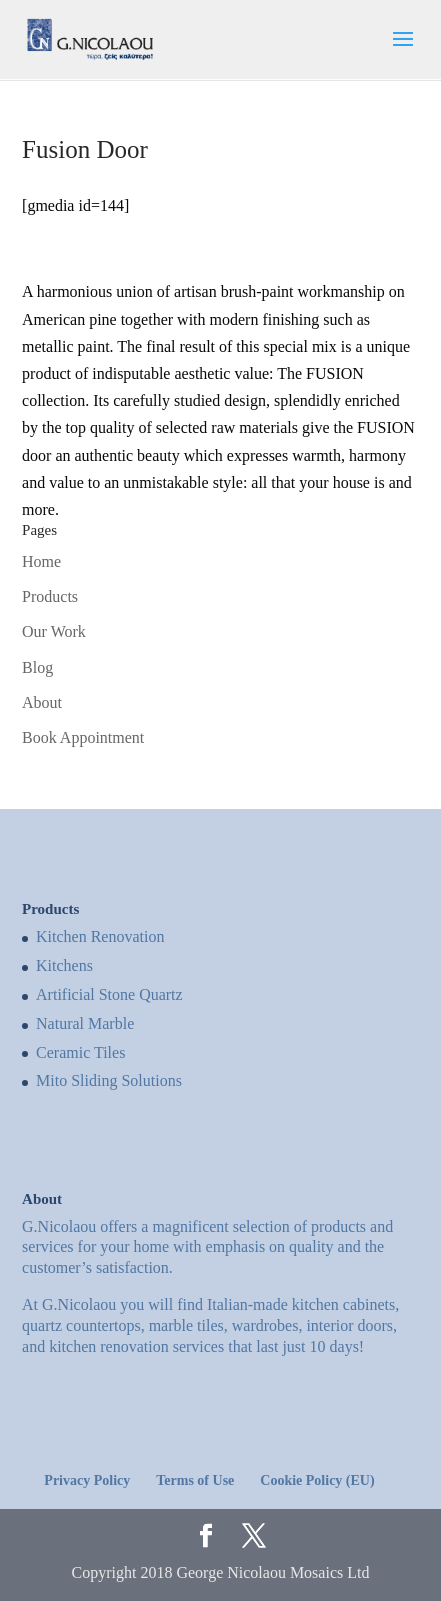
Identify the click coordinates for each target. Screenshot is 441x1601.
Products (50, 596)
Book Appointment (83, 737)
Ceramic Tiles (80, 1052)
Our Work (54, 631)
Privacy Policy (87, 1480)
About (42, 702)
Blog (37, 667)
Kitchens (64, 965)
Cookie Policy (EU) (317, 1480)
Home (41, 561)
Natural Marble (85, 1023)
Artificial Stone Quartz (109, 994)
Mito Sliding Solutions (109, 1080)
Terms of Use (195, 1480)
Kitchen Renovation (100, 936)
